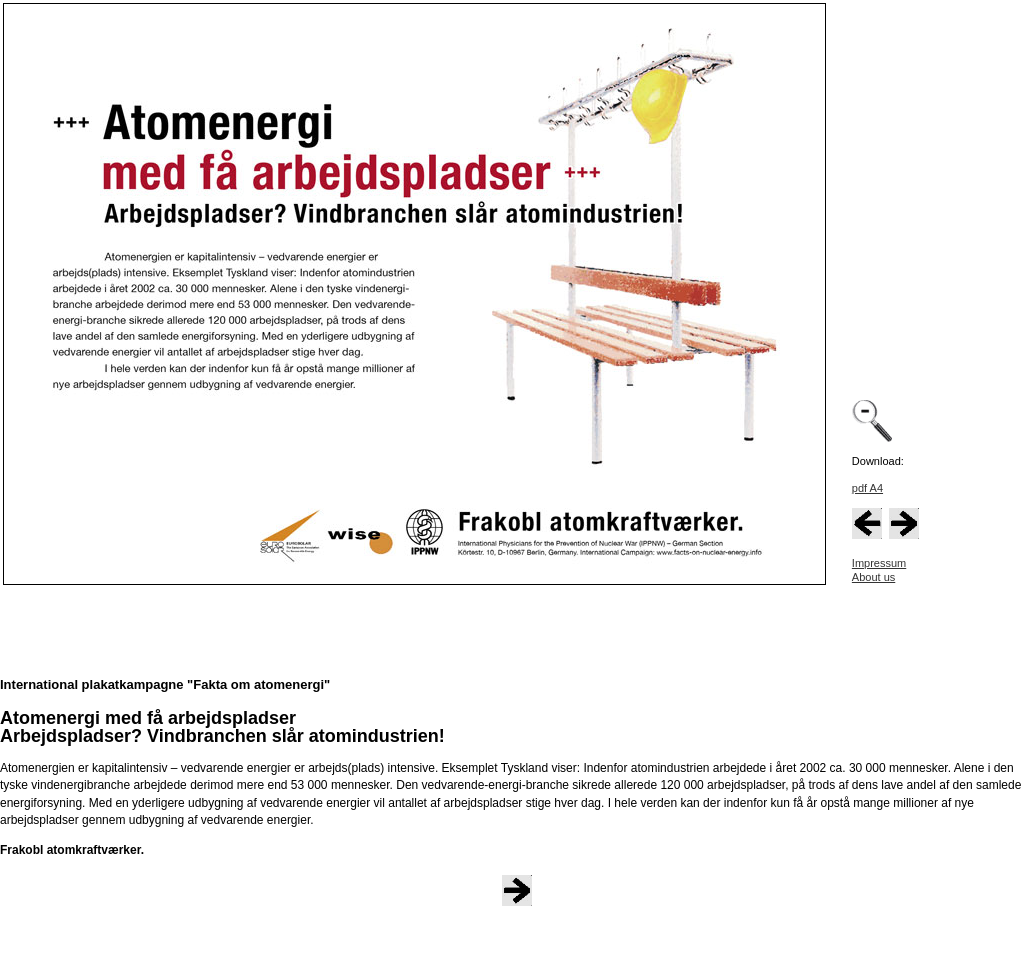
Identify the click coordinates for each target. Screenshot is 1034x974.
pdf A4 (867, 488)
